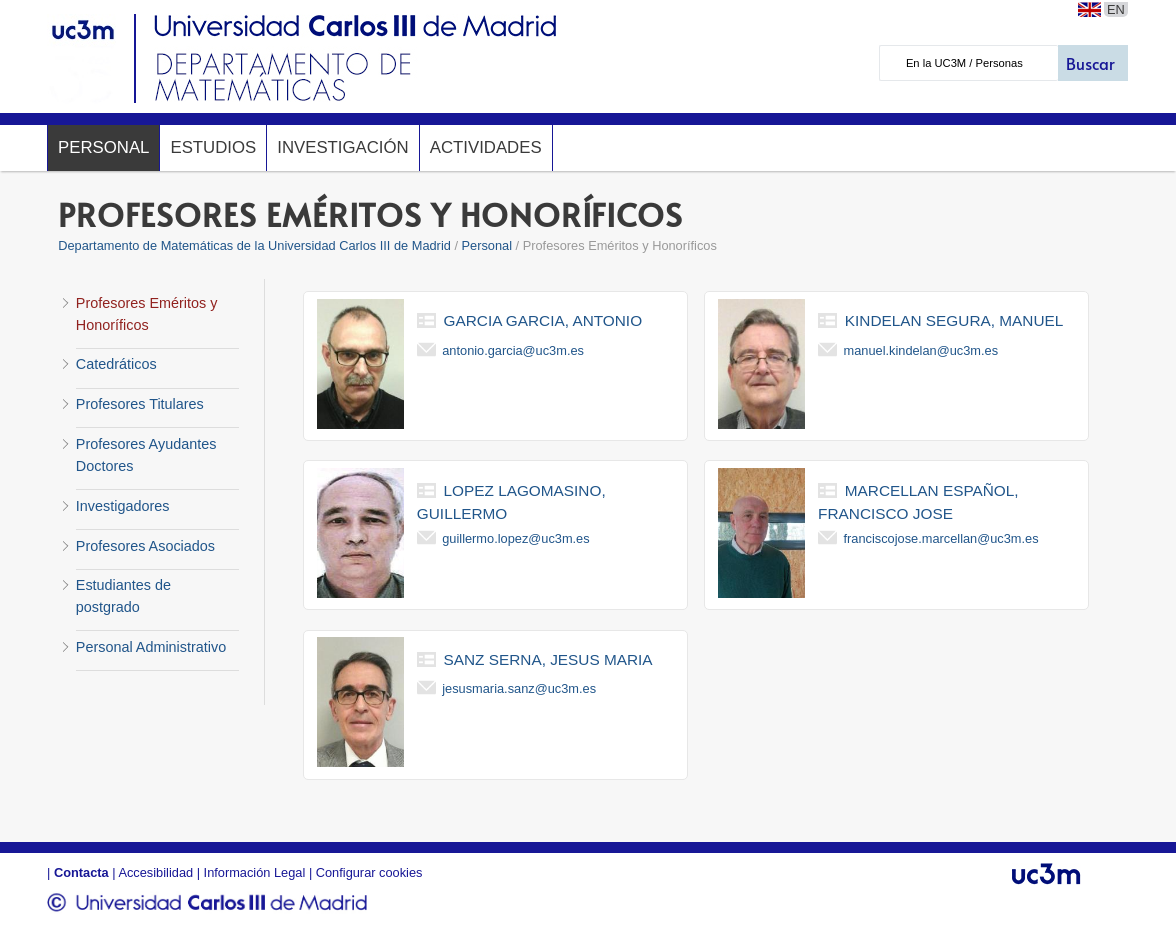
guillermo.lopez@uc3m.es (515, 538)
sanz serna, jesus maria (548, 659)
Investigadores (123, 506)
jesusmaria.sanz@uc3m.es (519, 688)
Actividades (486, 147)
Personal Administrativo (151, 647)
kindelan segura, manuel (954, 320)
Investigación (342, 147)
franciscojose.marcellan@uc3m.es (941, 538)
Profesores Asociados (145, 546)
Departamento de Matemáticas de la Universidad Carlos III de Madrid (254, 245)
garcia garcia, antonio (543, 320)
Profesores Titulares (140, 404)
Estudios (213, 147)
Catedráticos (116, 364)
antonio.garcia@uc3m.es (513, 350)
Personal (103, 147)
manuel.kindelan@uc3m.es (921, 350)
